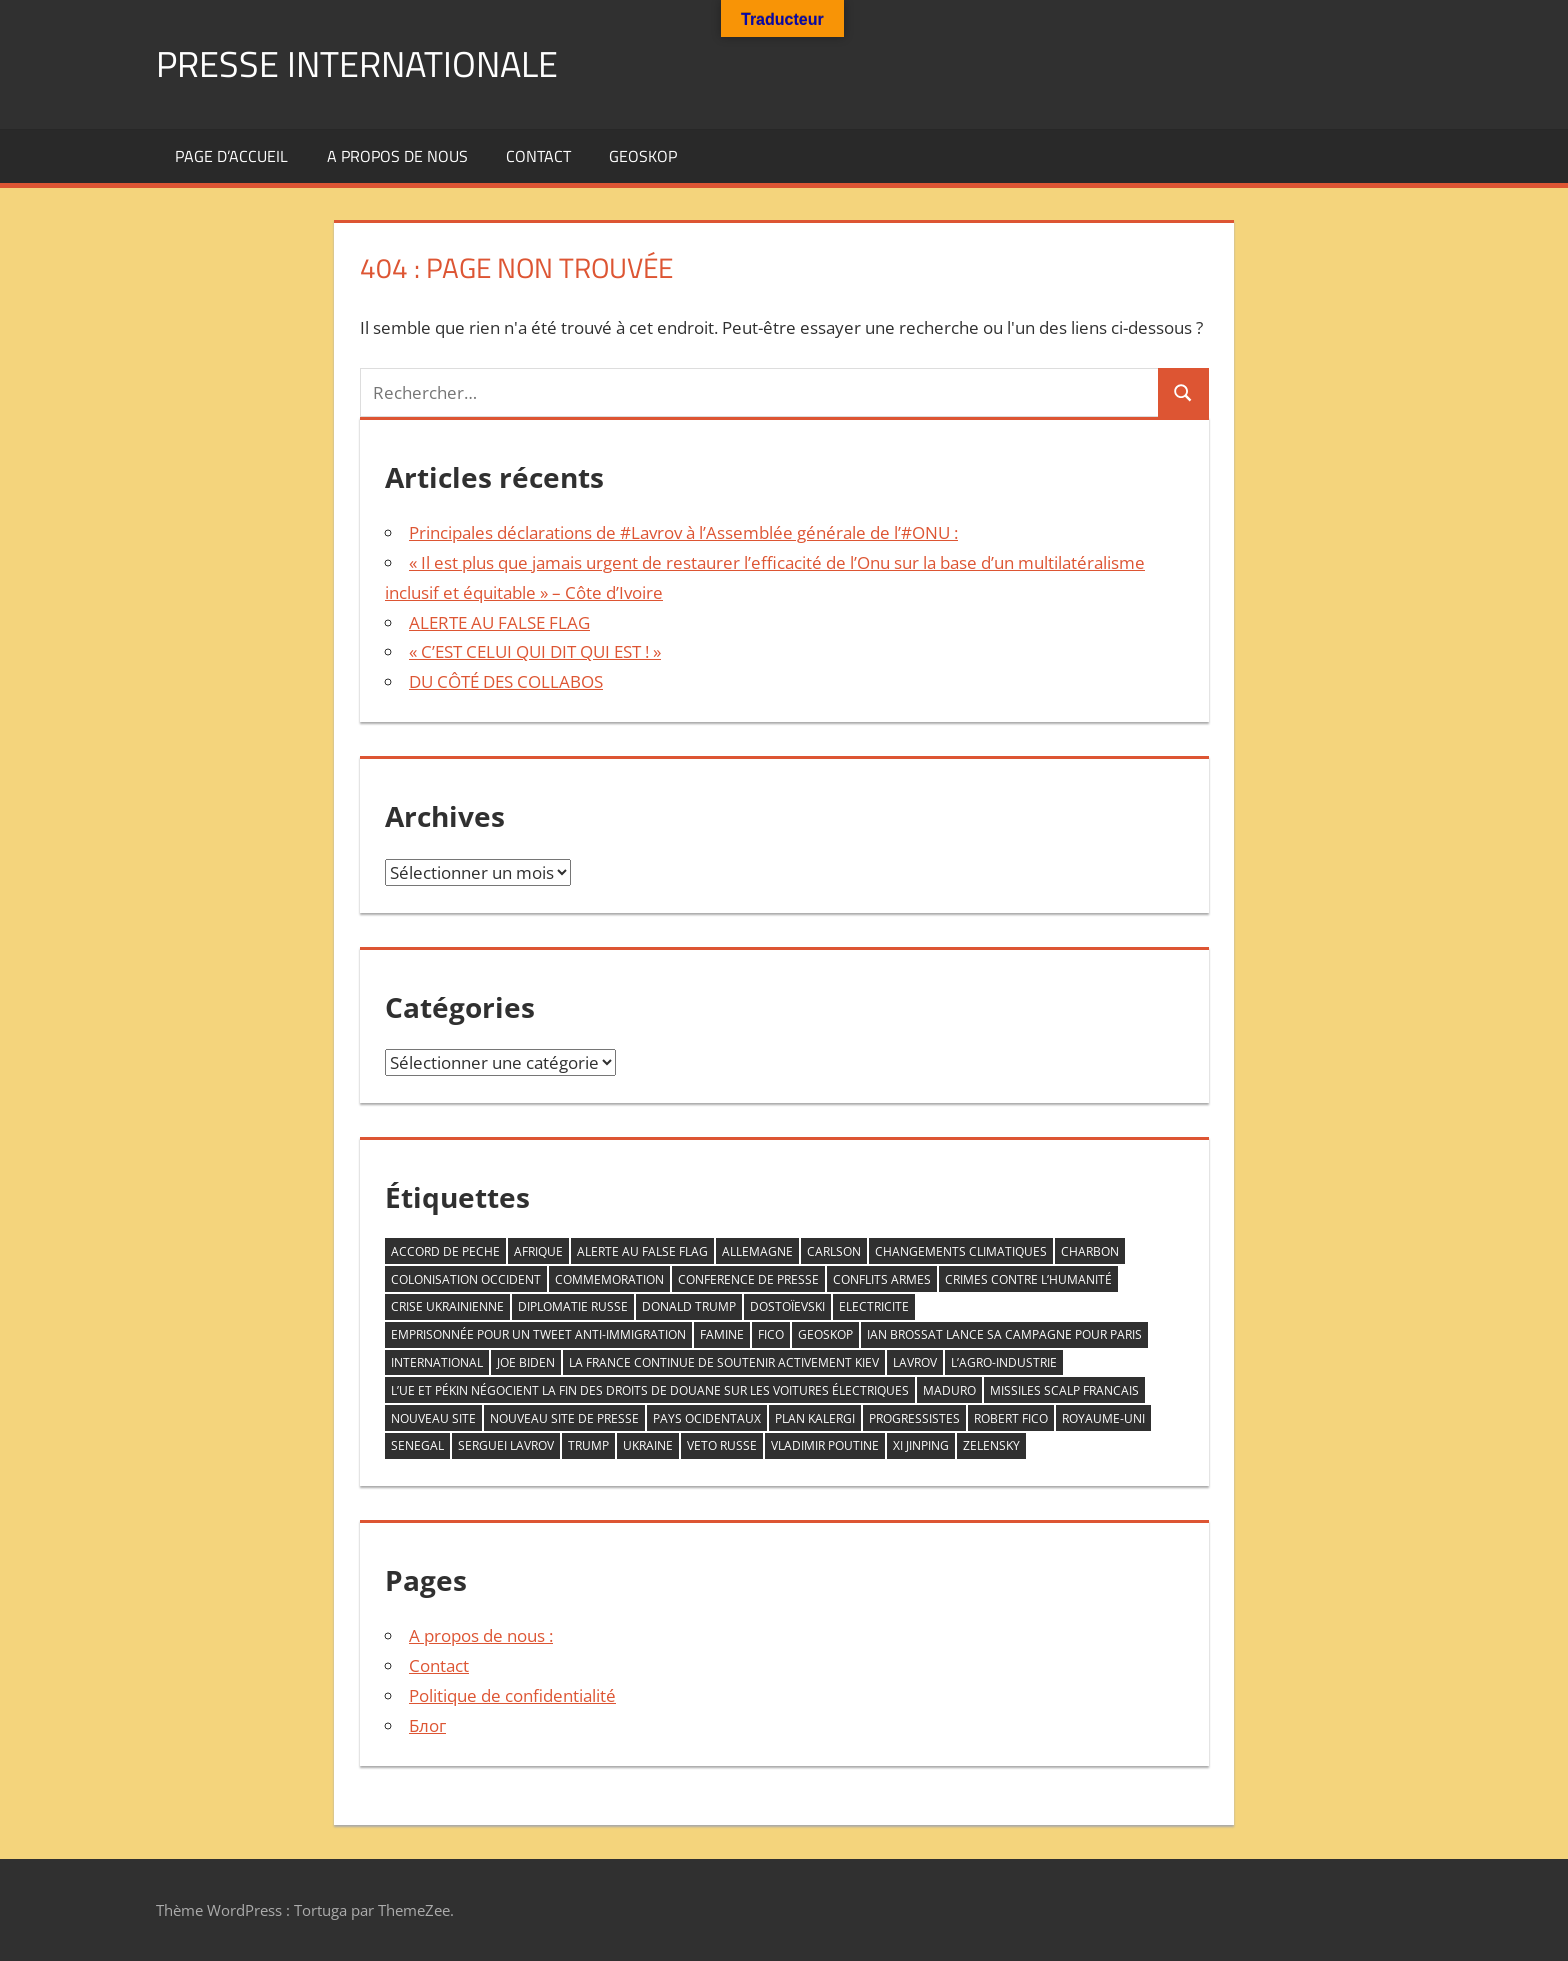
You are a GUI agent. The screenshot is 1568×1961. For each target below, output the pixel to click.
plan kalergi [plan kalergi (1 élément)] (815, 1418)
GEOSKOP (643, 156)
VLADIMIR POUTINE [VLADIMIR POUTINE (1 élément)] (825, 1445)
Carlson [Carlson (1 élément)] (834, 1251)
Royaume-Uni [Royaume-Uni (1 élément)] (1103, 1418)
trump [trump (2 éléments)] (588, 1445)
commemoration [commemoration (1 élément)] (609, 1279)
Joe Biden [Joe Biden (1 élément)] (526, 1362)
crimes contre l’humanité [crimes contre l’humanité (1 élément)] (1028, 1279)
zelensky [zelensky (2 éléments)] (991, 1445)
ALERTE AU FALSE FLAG (499, 622)
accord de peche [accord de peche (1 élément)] (445, 1251)
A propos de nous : (481, 1635)
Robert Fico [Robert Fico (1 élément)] (1011, 1418)
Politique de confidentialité (512, 1695)
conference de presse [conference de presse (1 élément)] (748, 1279)
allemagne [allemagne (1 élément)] (757, 1251)
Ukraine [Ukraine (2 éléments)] (648, 1445)
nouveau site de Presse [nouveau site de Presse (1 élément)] (564, 1418)
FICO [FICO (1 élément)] (771, 1334)
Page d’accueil (231, 156)
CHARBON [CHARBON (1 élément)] (1090, 1251)
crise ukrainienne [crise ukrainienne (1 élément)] (447, 1306)
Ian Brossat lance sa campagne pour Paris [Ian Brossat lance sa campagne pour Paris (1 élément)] (1004, 1334)
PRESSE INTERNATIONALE (357, 63)
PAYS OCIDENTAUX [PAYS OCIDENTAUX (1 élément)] (707, 1418)
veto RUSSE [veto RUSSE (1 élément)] (722, 1445)
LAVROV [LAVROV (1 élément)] (915, 1362)
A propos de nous (397, 156)
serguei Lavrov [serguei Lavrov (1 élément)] (506, 1445)
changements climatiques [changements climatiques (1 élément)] (961, 1251)
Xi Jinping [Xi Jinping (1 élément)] (921, 1445)
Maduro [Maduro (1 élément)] (949, 1390)
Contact (538, 156)
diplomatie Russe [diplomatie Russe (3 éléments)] (573, 1306)
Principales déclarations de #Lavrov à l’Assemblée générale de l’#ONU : (683, 532)
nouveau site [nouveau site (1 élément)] (433, 1418)
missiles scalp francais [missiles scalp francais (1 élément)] (1064, 1390)
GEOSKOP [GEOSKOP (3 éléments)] (825, 1334)
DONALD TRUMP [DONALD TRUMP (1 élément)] (689, 1306)
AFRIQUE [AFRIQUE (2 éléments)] (538, 1251)
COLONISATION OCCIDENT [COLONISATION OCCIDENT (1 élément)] (466, 1279)
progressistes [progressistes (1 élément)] (914, 1418)
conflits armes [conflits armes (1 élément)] (882, 1279)
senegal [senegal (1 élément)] (417, 1445)
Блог (427, 1725)
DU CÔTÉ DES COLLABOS (506, 681)
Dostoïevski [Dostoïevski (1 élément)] (787, 1306)
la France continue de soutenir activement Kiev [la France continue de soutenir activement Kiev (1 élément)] (724, 1362)
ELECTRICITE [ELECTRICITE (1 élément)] (874, 1306)
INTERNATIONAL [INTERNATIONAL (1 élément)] (437, 1362)
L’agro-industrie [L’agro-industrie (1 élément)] (1004, 1362)
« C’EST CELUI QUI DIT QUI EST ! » (535, 651)
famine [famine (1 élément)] (722, 1334)
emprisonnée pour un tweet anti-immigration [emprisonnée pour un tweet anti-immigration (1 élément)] (538, 1334)
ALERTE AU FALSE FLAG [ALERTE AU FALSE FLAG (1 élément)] (642, 1251)
